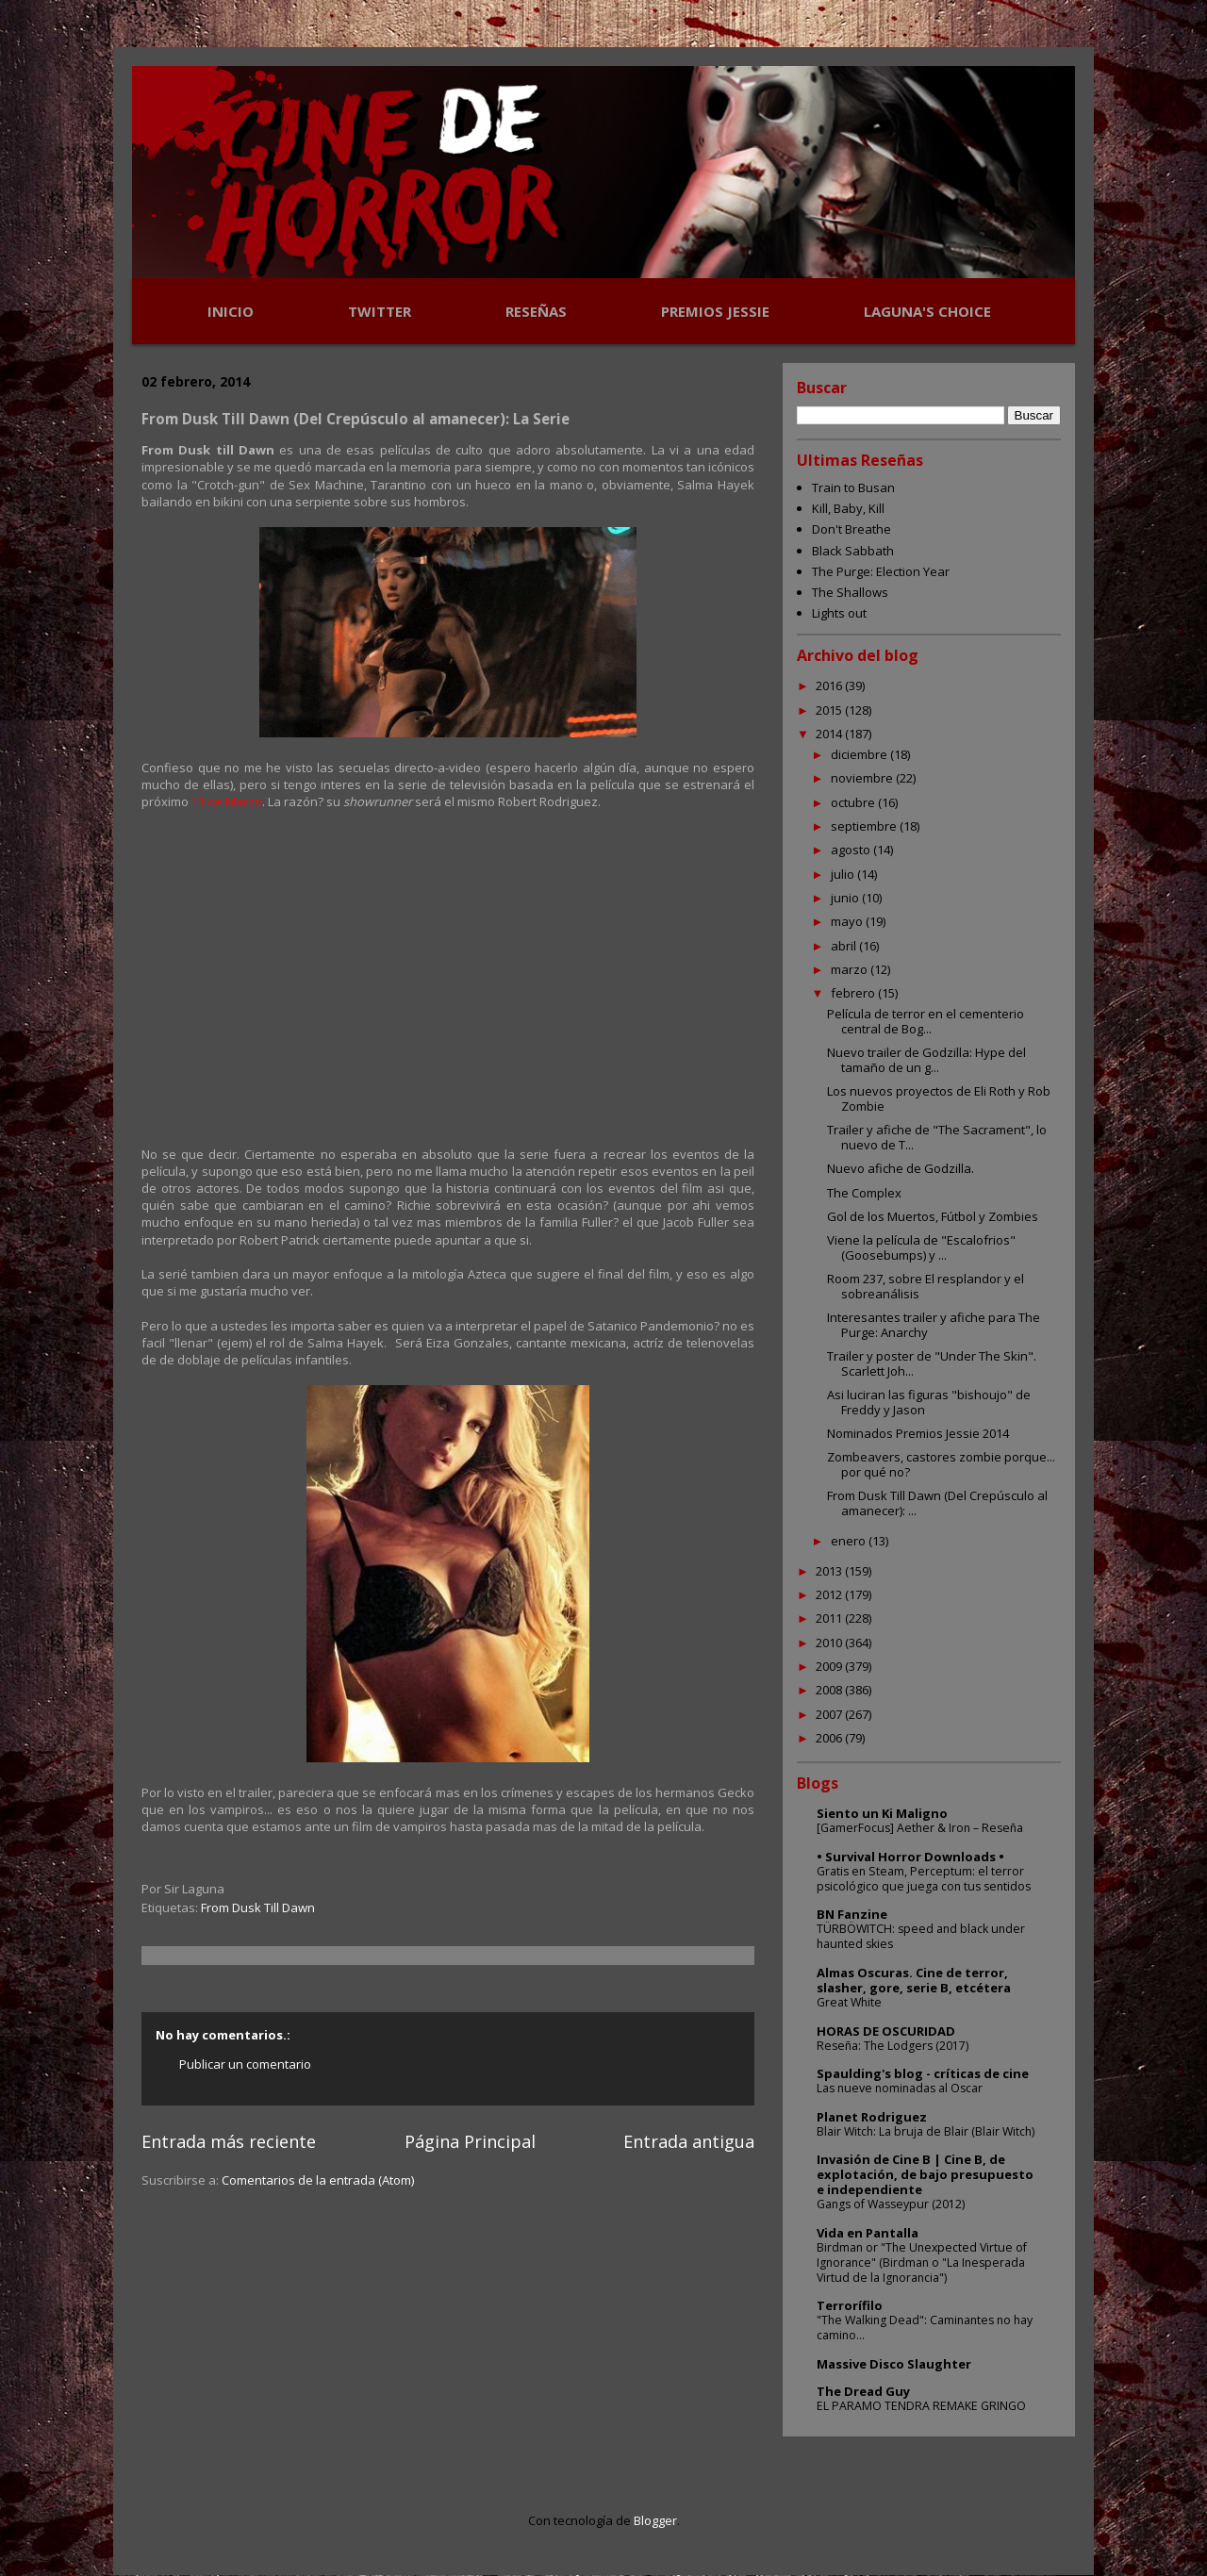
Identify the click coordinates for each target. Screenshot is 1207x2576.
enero (849, 1540)
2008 (830, 1689)
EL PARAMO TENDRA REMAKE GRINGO (921, 2406)
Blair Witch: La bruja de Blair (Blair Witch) (925, 2131)
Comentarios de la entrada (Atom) (318, 2179)
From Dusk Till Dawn (258, 1907)
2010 (830, 1642)
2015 (830, 710)
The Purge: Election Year (881, 571)
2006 (830, 1737)
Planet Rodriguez (872, 2116)
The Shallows (850, 592)
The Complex (864, 1192)
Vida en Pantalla (867, 2232)
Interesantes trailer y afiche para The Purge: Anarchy (933, 1325)
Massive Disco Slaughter (894, 2363)
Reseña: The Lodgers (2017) (892, 2046)
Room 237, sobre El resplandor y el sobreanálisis (925, 1286)
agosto (852, 849)
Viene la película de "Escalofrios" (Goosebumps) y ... (921, 1247)
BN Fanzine (852, 1914)
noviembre (863, 777)
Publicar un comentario (245, 2064)
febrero (854, 992)
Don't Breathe (851, 528)
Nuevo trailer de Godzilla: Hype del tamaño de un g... (926, 1060)
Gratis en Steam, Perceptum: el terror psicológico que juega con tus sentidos (924, 1878)
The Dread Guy (863, 2391)
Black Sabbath (853, 550)
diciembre (860, 754)
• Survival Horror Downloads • (910, 1856)
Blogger (655, 2520)
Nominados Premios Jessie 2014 (918, 1433)
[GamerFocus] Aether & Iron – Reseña (920, 1828)
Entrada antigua (688, 2141)
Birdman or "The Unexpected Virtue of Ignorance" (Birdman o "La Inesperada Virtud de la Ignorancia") (922, 2262)
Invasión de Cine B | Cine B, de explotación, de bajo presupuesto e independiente (925, 2174)
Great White (849, 2002)
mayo (848, 921)
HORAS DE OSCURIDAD (886, 2031)
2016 (830, 685)
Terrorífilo (850, 2305)
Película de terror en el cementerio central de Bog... (925, 1021)
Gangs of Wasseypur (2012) (891, 2204)
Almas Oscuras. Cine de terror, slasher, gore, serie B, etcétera (914, 1980)
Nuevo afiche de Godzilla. (900, 1168)
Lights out (839, 612)
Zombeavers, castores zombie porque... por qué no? (941, 1464)
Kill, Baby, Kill (848, 508)
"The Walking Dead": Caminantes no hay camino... (925, 2327)
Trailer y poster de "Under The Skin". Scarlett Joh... (931, 1363)
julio (844, 874)
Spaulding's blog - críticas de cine (923, 2073)
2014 (830, 733)
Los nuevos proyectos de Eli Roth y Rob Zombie (938, 1098)
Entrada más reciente (228, 2141)
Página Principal (470, 2141)
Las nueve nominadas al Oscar (900, 2088)
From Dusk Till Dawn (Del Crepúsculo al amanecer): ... (937, 1503)
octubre (854, 802)
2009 (830, 1666)
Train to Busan (853, 487)
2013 (830, 1570)
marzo (850, 969)
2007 (830, 1714)
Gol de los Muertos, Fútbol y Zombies (932, 1216)
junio (846, 897)
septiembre (865, 825)
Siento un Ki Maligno (882, 1813)
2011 (830, 1618)
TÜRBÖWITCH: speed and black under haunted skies (921, 1936)
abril (845, 945)
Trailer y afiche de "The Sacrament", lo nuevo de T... (937, 1137)
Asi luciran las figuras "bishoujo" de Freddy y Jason (929, 1402)
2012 (830, 1594)
